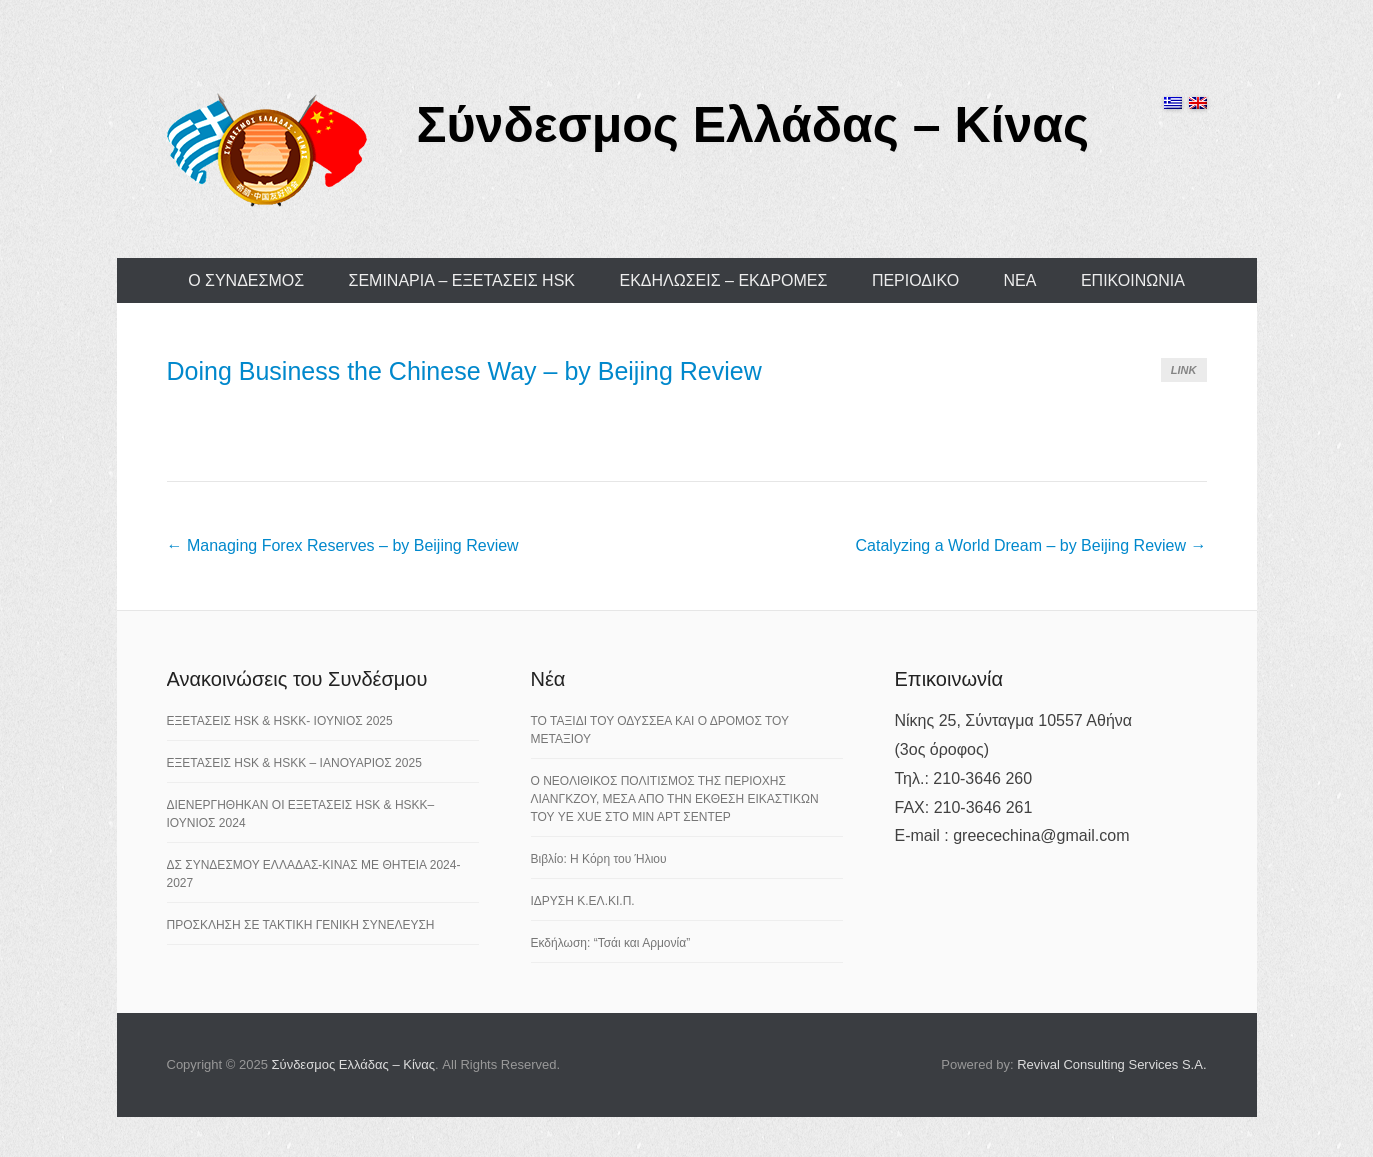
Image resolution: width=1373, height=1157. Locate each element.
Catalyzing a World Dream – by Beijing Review (1031, 545)
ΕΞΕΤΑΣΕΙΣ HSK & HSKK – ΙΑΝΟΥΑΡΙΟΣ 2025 (294, 763)
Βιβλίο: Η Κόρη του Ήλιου (599, 859)
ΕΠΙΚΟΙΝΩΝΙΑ (1133, 280)
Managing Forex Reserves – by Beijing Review (343, 545)
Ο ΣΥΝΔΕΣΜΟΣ (246, 280)
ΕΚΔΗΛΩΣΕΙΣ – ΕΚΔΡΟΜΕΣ (723, 280)
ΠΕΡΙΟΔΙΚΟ (915, 280)
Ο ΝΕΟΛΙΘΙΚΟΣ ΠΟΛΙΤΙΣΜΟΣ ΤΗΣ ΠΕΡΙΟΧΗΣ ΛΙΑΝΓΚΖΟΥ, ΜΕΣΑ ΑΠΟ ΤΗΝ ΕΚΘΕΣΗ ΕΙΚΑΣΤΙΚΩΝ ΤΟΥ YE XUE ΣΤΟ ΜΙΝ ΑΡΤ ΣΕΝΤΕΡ (675, 799)
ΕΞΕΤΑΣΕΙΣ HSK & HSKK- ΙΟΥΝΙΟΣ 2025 (280, 721)
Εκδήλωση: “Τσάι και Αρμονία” (611, 943)
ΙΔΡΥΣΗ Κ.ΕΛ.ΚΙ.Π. (583, 901)
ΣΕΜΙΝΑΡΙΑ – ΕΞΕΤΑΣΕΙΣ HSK (462, 280)
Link (1184, 370)
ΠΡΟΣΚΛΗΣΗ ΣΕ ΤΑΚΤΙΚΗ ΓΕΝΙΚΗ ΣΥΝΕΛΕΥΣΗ (301, 925)
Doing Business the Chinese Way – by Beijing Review (464, 371)
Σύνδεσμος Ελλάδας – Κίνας (753, 125)
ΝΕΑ (1020, 280)
